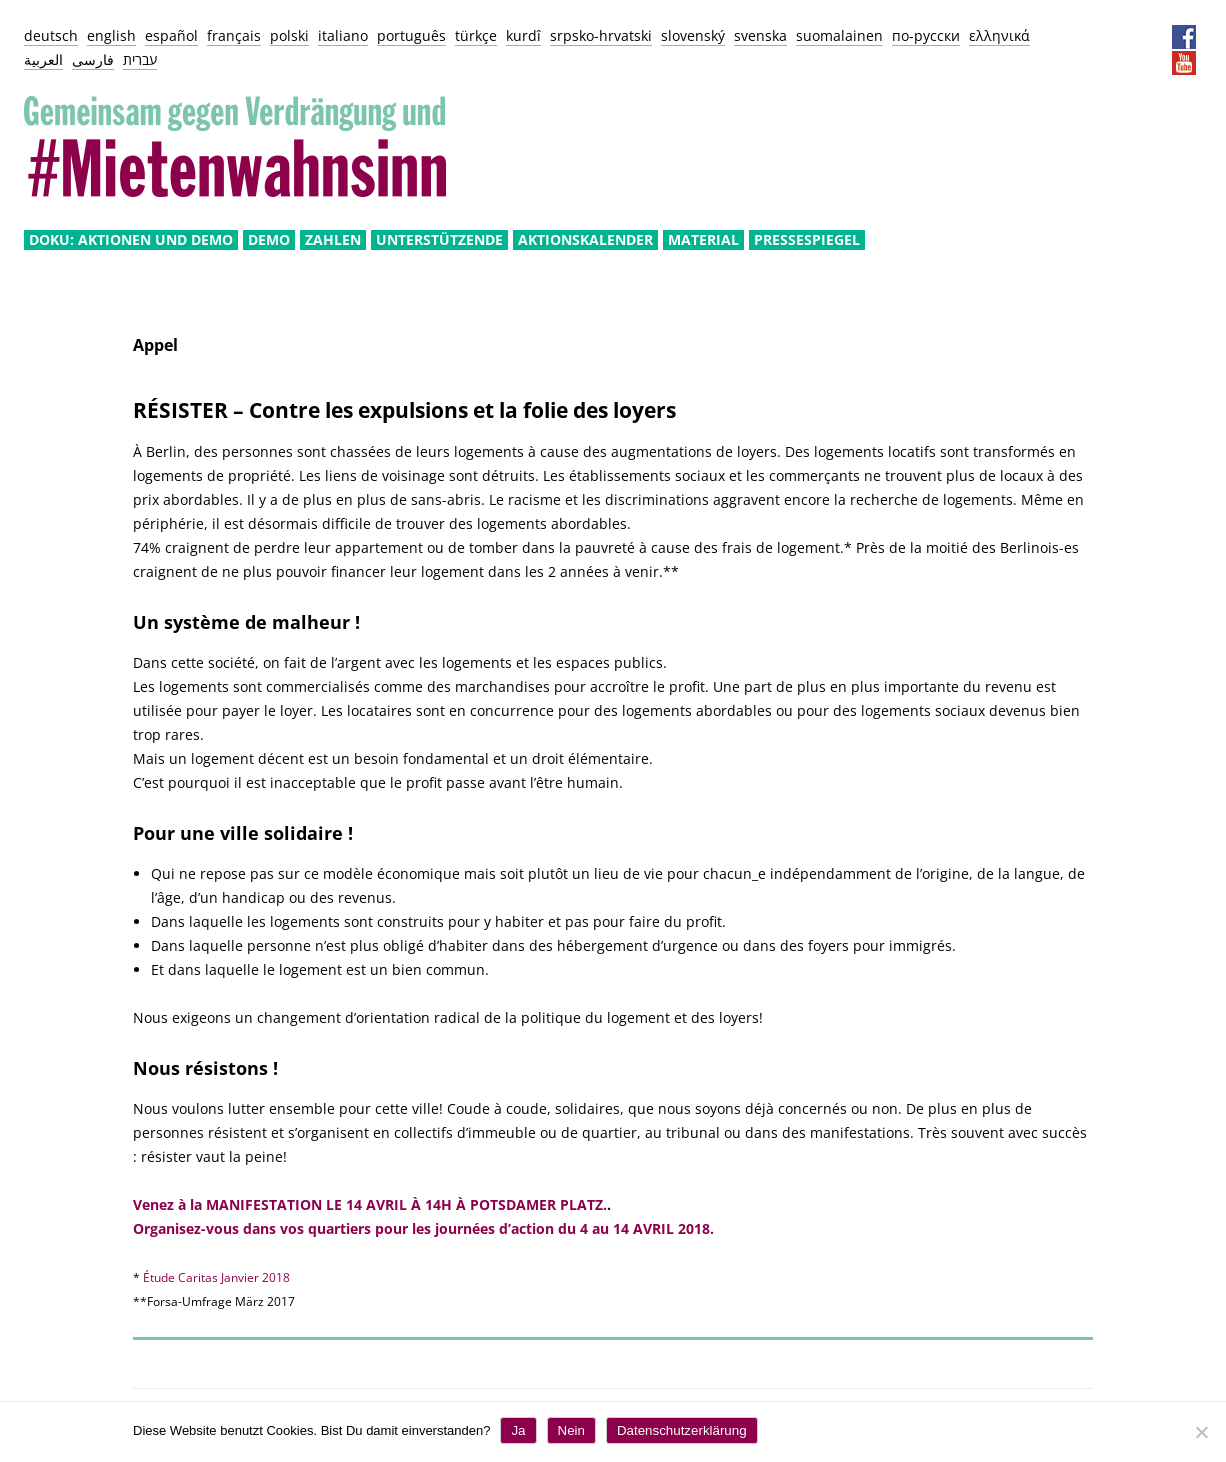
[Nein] (1201, 1432)
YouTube (1184, 63)
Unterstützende (439, 240)
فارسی (93, 59)
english (111, 35)
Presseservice (1151, 37)
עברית (140, 59)
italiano (343, 35)
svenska (760, 35)
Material (703, 240)
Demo (269, 240)
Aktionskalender (585, 240)
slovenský (693, 35)
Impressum (1085, 37)
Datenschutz (1118, 37)
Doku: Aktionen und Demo (131, 240)
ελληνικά (999, 35)
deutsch (51, 35)
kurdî (523, 35)
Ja (518, 1430)
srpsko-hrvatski (601, 35)
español (171, 35)
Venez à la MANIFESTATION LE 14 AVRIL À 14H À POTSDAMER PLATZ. (370, 1204)
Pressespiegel (807, 240)
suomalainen (839, 35)
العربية (43, 59)
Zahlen (333, 240)
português (411, 35)
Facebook (1184, 37)
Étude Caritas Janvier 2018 (216, 1277)
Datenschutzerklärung (682, 1430)
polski (289, 35)
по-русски (926, 35)
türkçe (476, 35)
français (234, 35)
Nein (571, 1430)
